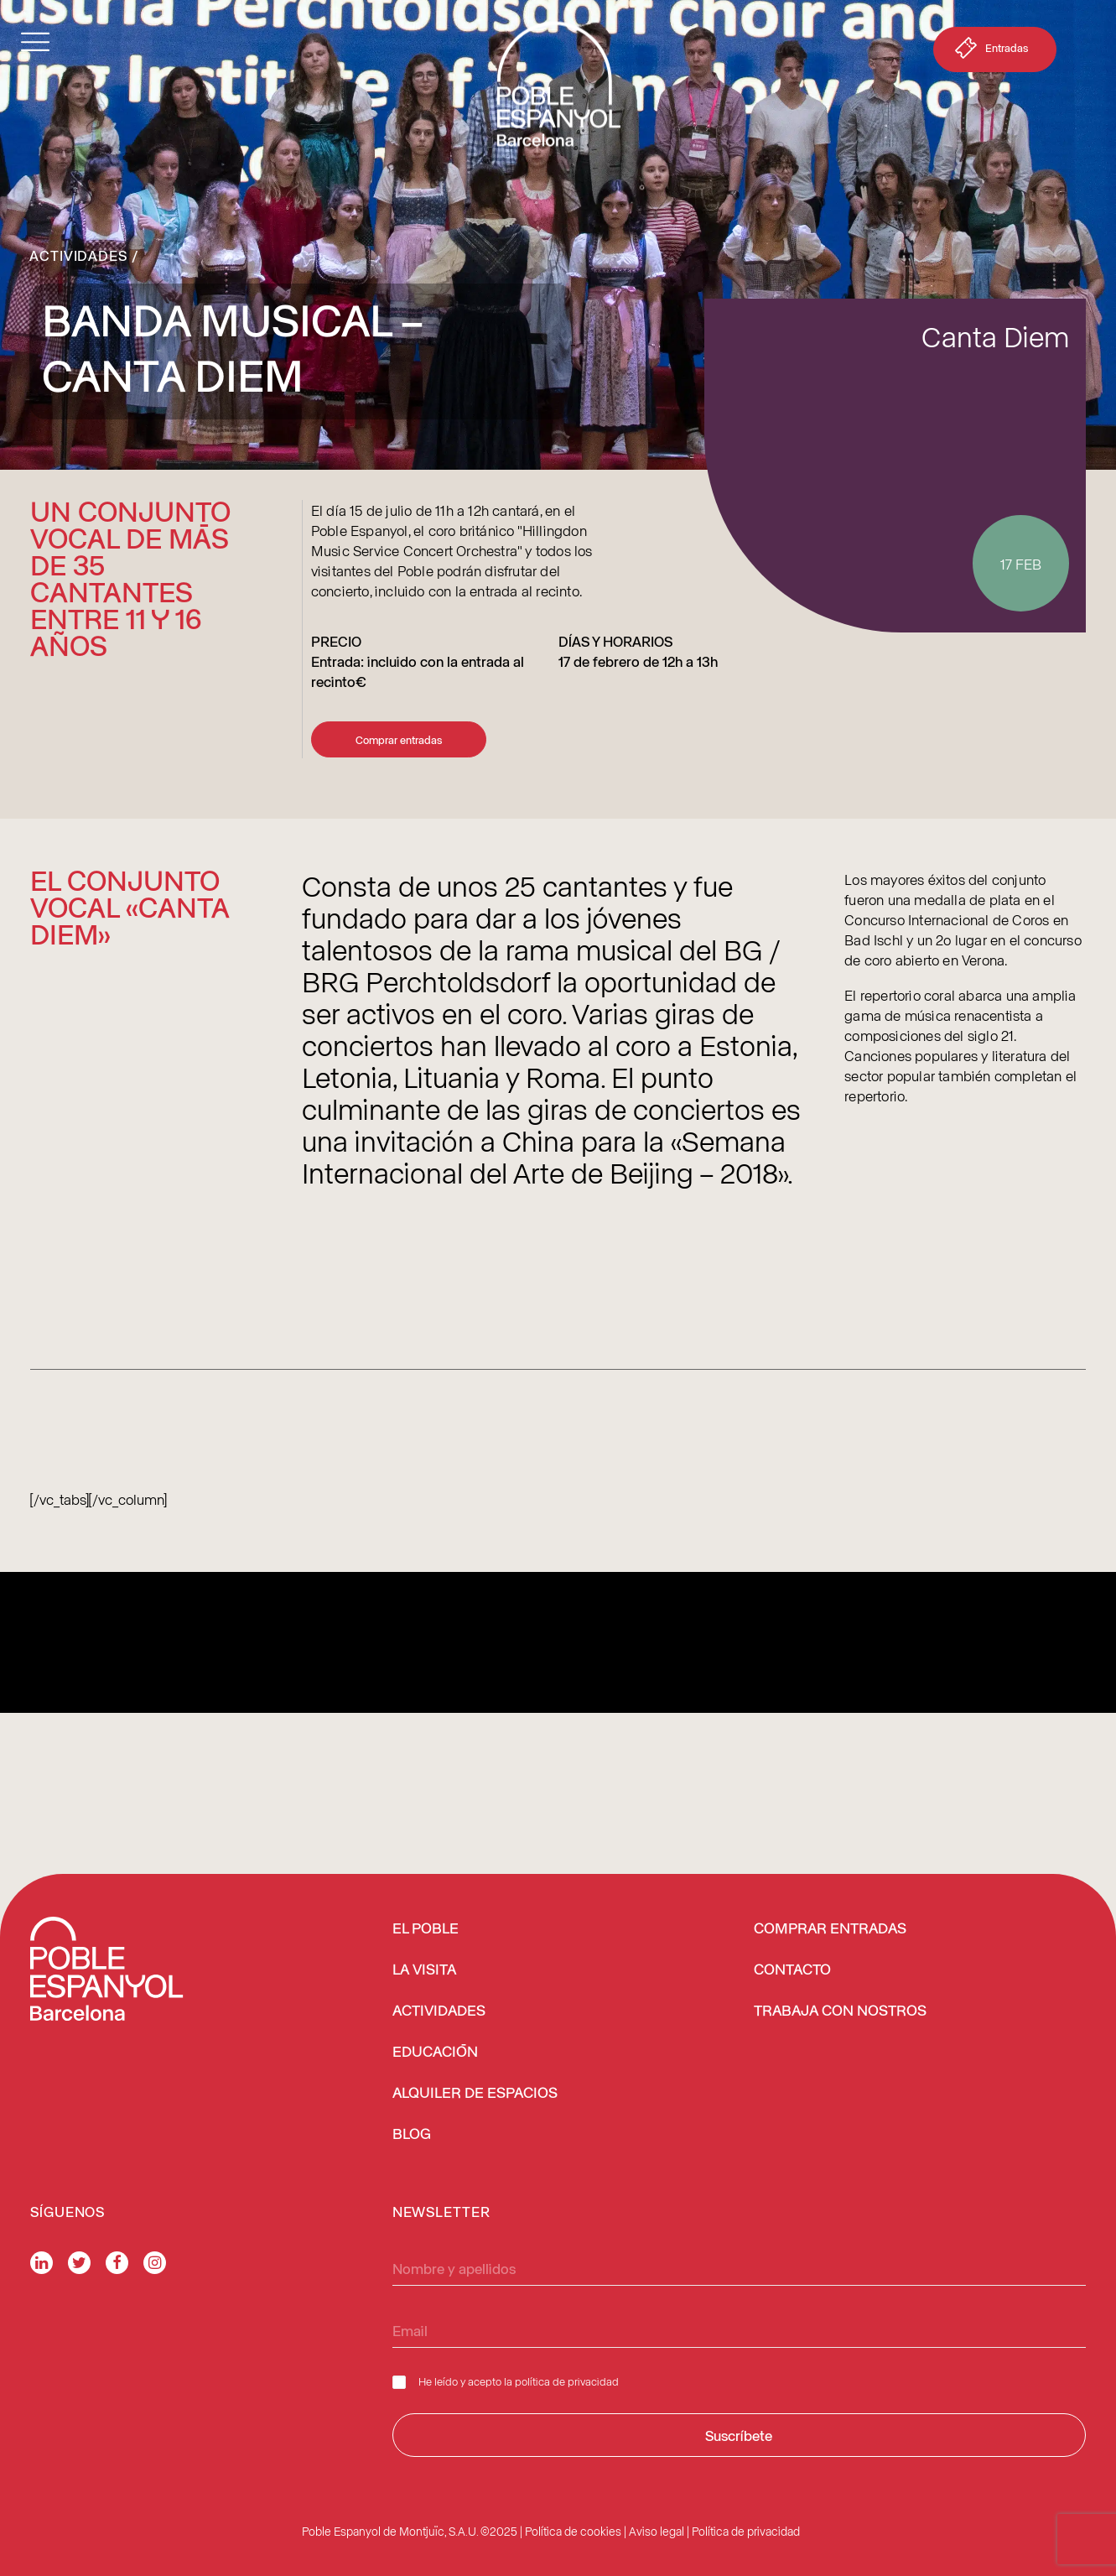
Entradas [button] (990, 51)
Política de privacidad (746, 2531)
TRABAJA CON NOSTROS (840, 2011)
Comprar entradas (399, 739)
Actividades (78, 255)
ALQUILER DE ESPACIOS (475, 2093)
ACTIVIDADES (438, 2011)
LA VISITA (424, 1970)
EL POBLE (425, 1929)
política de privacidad (567, 2381)
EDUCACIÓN (435, 2052)
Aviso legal (656, 2531)
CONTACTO (792, 1970)
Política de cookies (573, 2531)
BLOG (411, 2134)
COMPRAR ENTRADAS (830, 1929)
